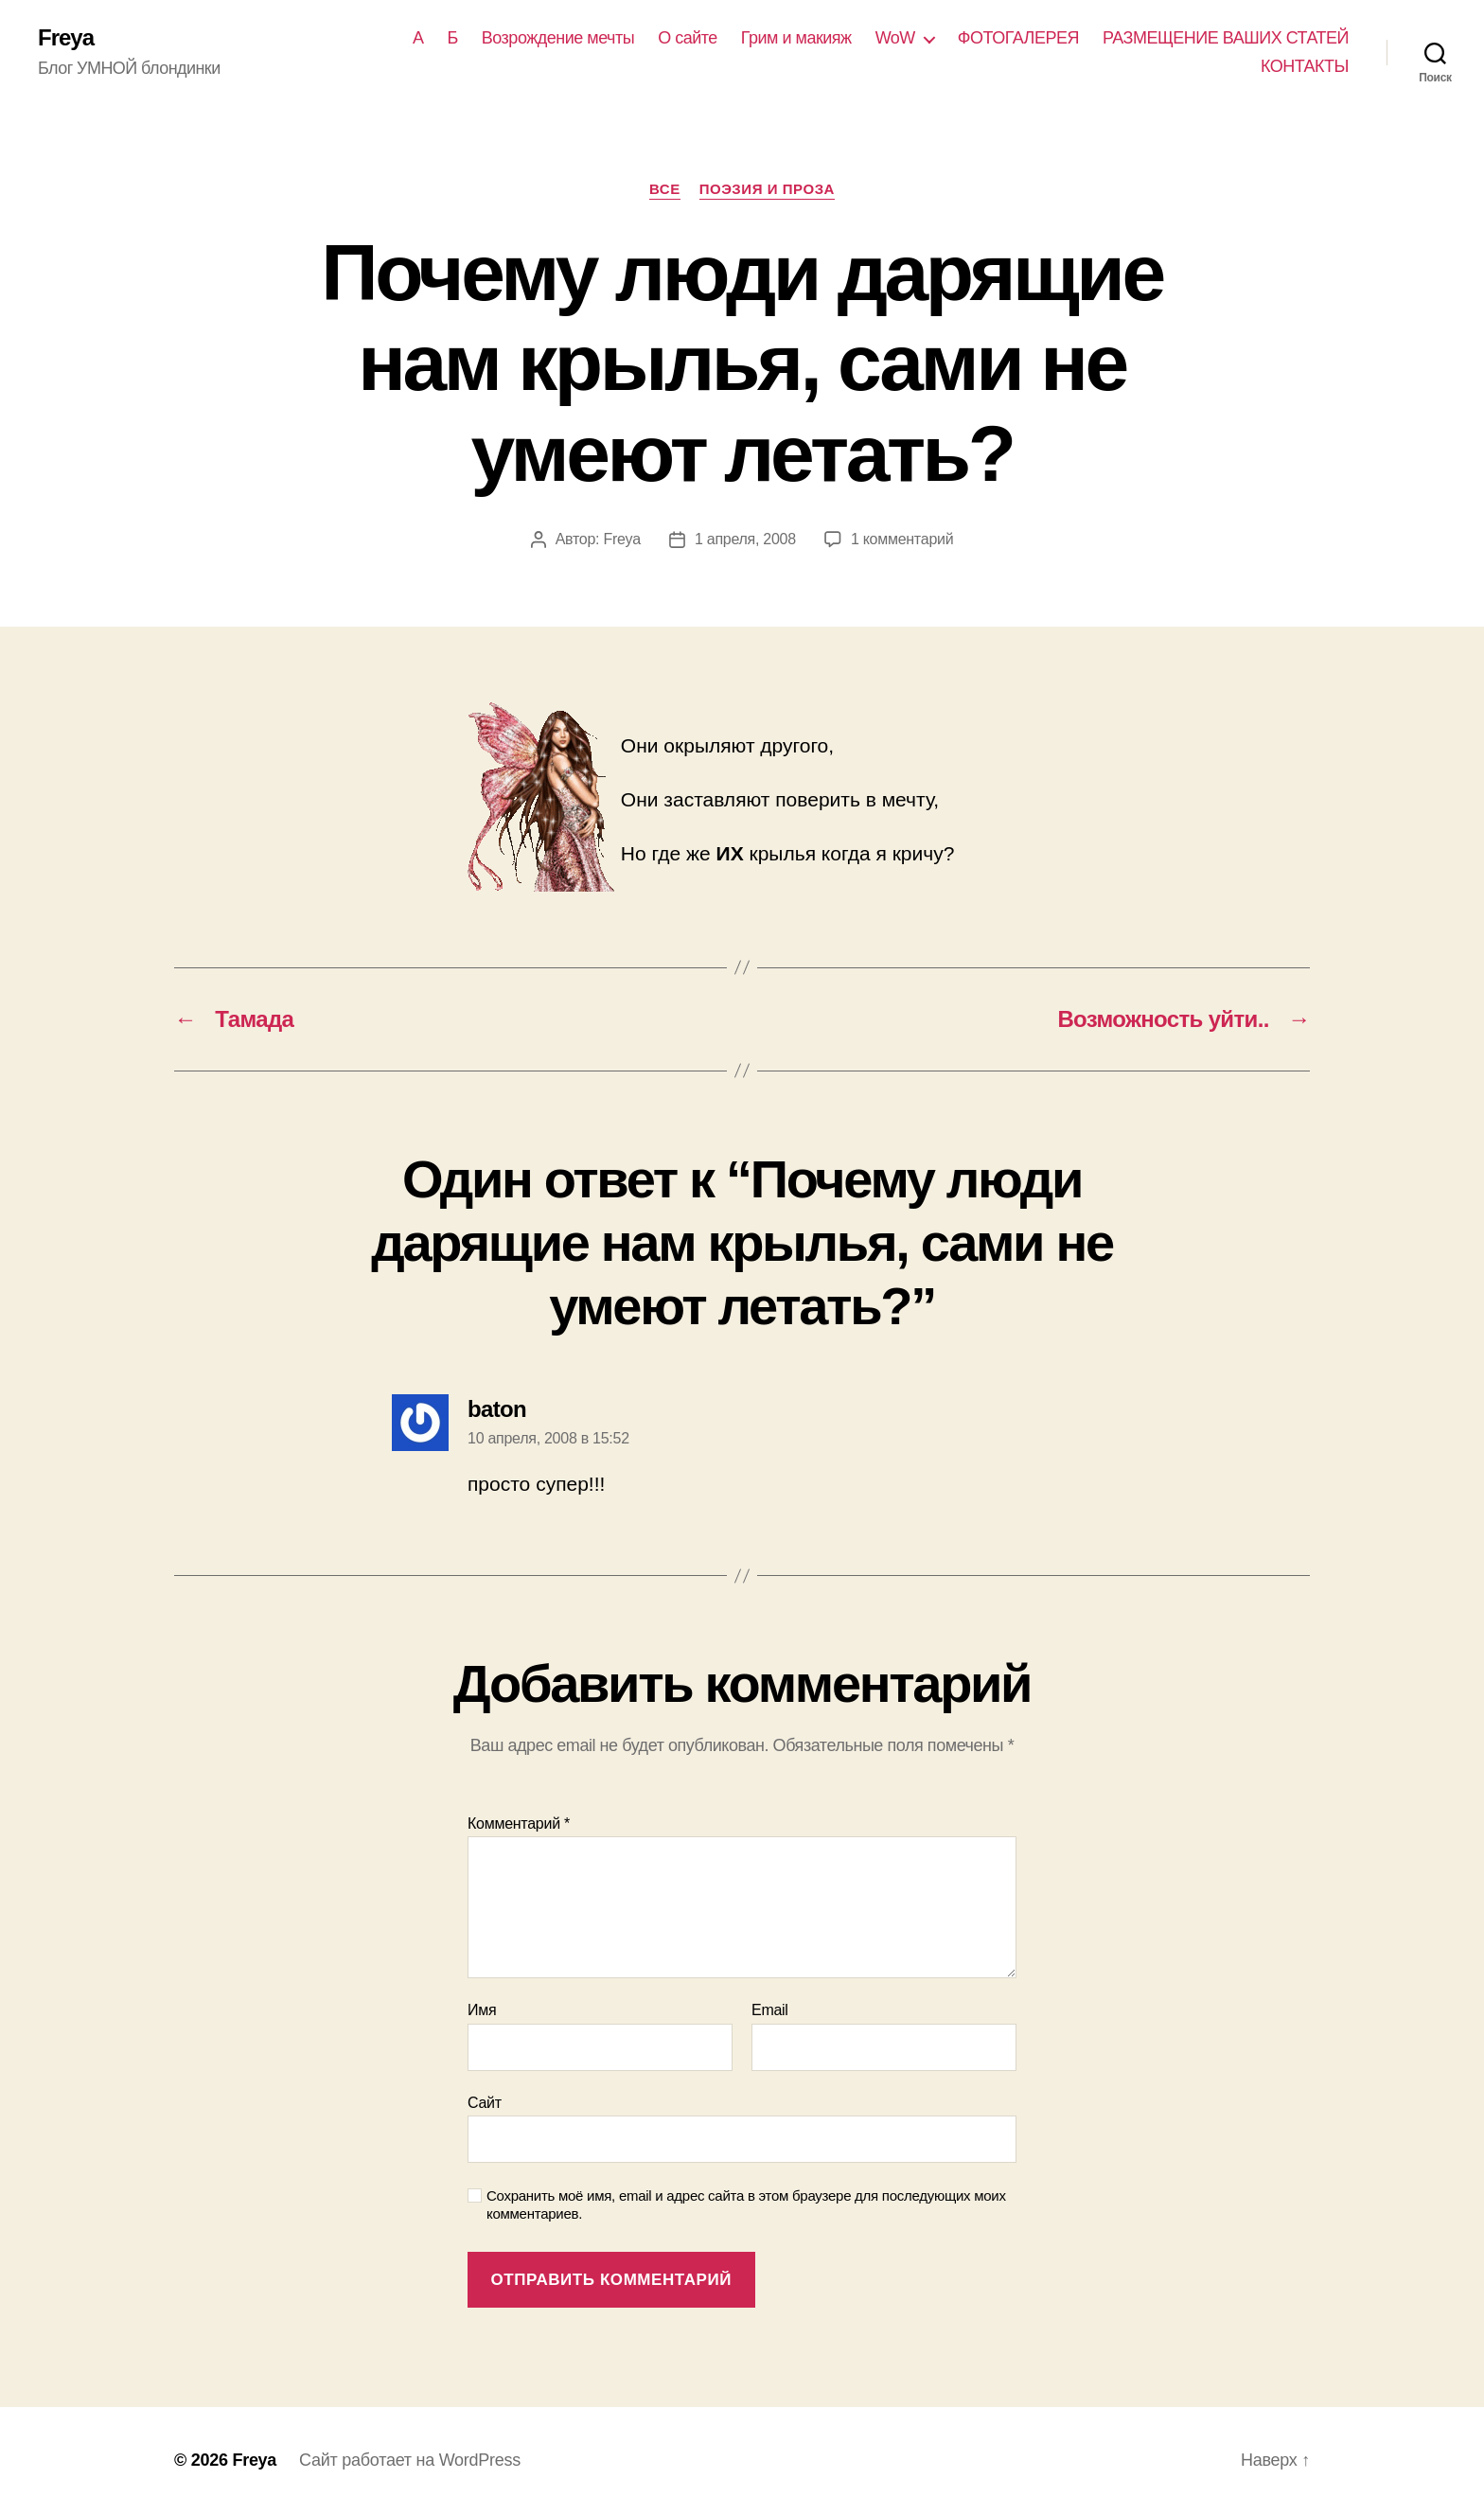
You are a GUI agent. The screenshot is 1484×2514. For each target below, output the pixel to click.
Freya (66, 38)
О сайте (687, 37)
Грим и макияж (796, 37)
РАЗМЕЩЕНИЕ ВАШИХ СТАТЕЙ (1226, 37)
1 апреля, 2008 (745, 539)
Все (664, 189)
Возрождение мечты (558, 37)
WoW (895, 37)
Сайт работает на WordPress (410, 2460)
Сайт (485, 2103)
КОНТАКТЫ (1305, 66)
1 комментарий (902, 539)
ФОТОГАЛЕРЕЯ (1018, 37)
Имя (482, 2010)
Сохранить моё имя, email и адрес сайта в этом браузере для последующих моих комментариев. (746, 2204)
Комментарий (519, 1823)
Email (769, 2010)
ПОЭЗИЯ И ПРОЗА (767, 189)
